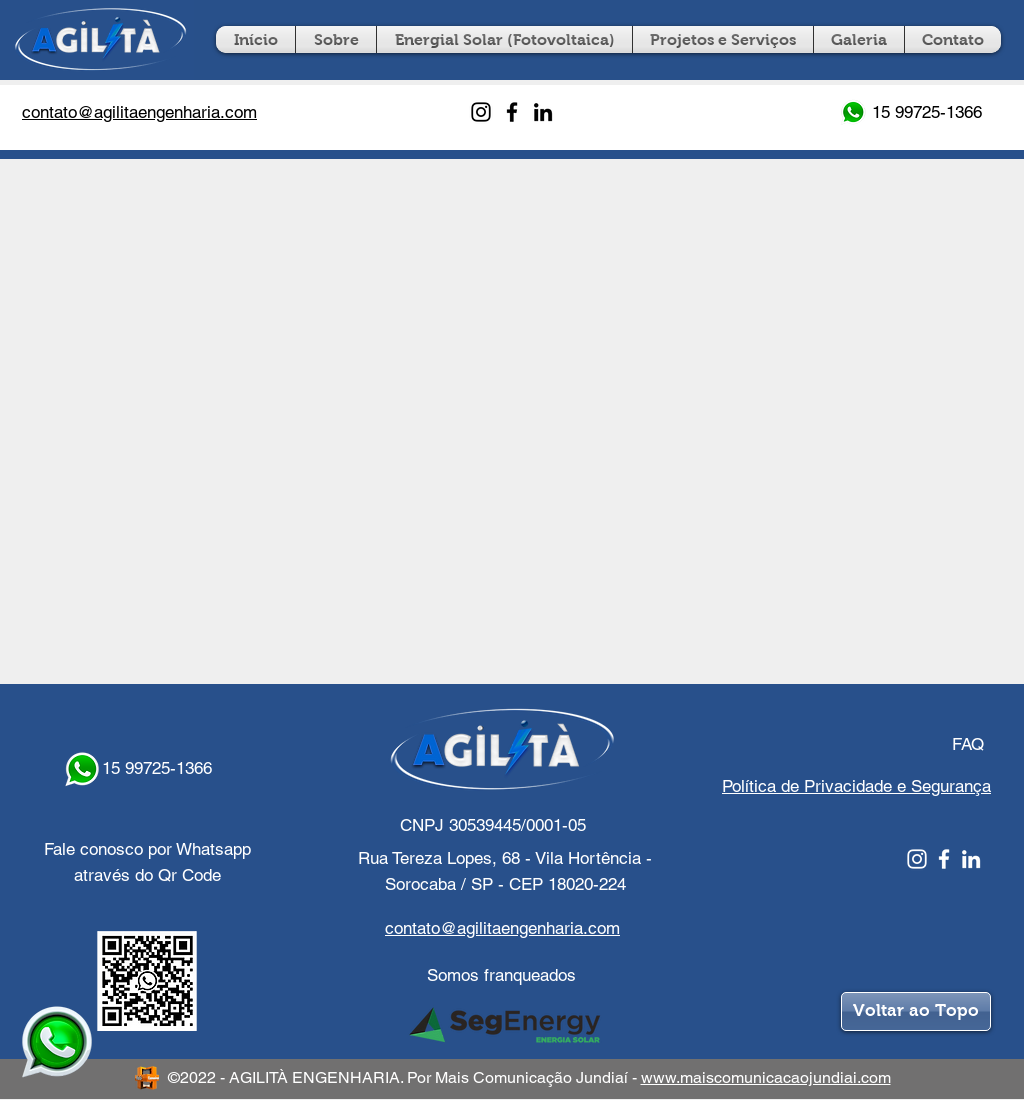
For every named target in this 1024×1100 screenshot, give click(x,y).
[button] (723, 39)
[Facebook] (512, 112)
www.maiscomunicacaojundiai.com (766, 1077)
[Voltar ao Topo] (916, 1011)
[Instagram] (481, 112)
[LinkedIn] (543, 112)
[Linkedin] (971, 859)
